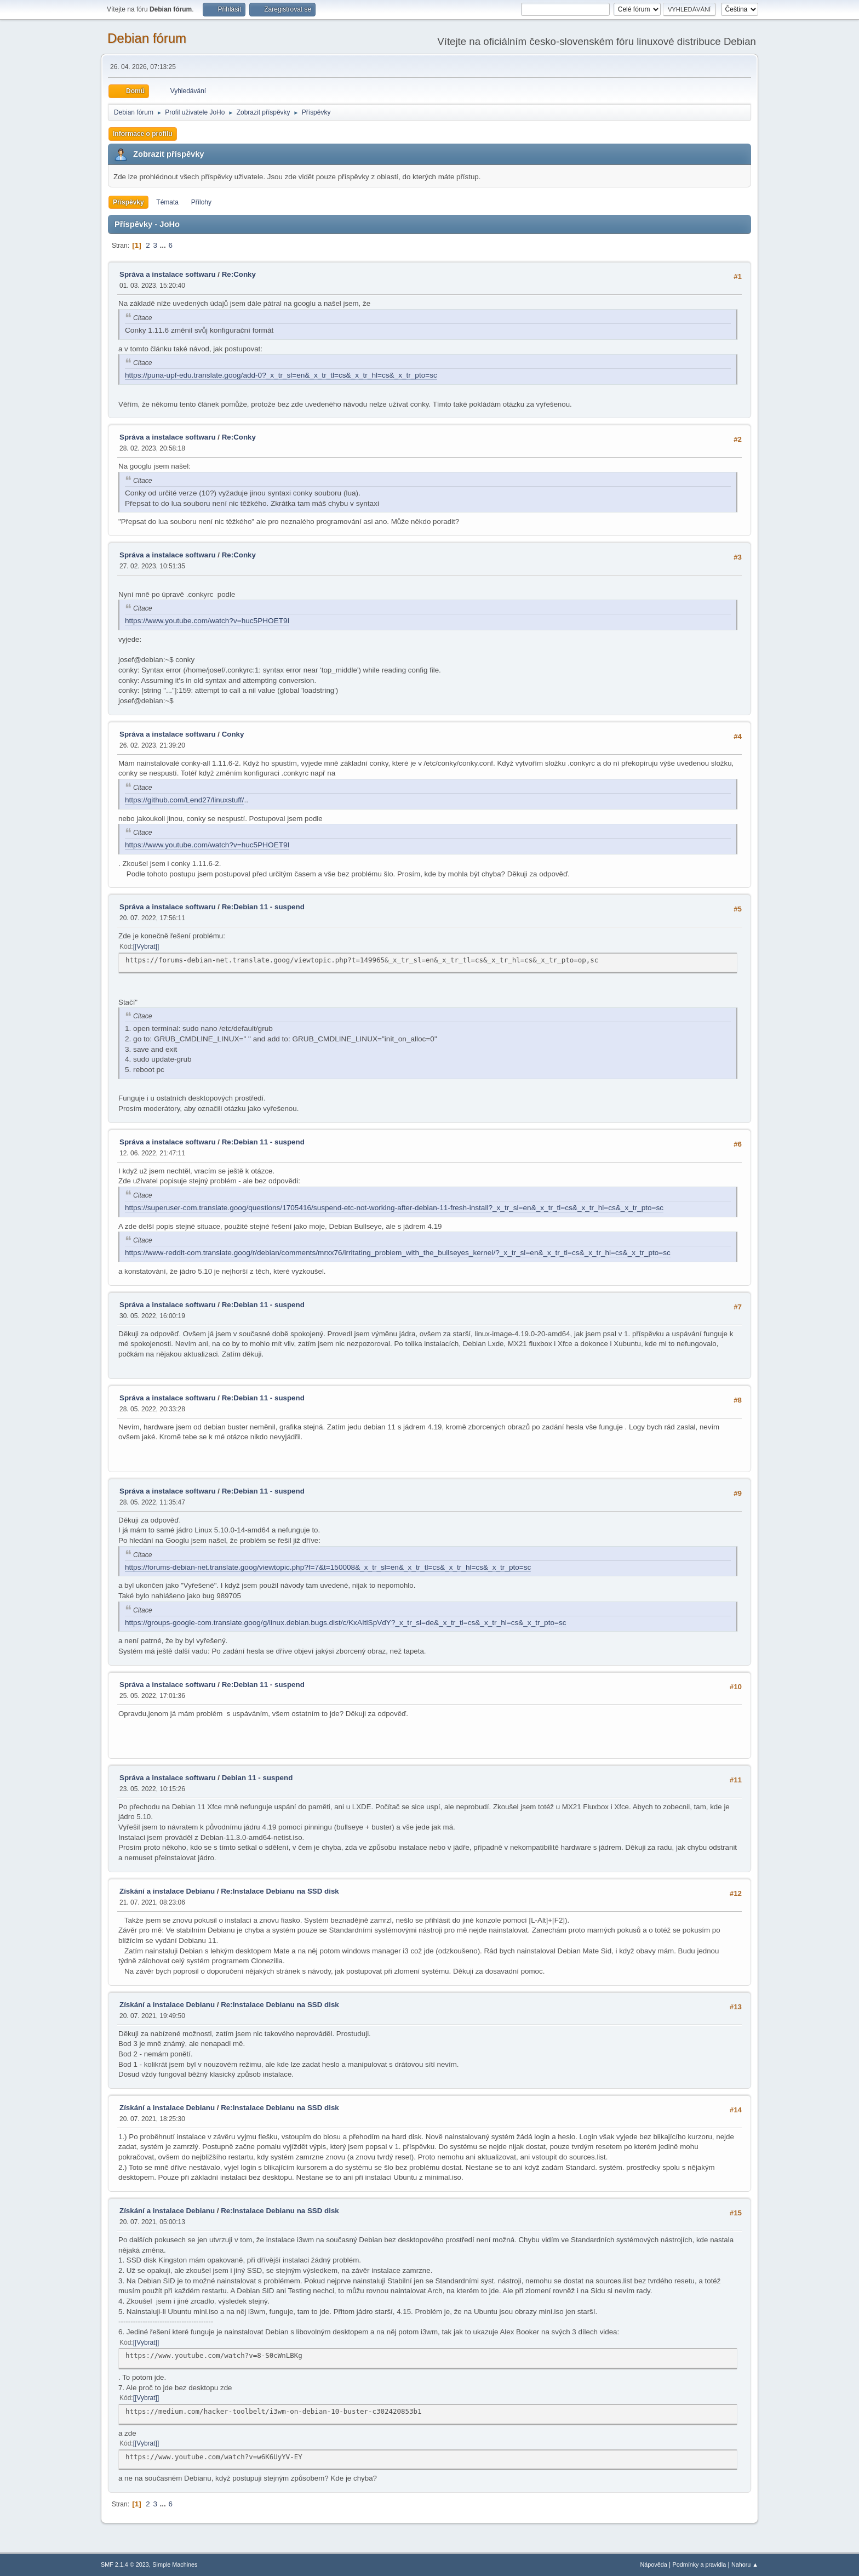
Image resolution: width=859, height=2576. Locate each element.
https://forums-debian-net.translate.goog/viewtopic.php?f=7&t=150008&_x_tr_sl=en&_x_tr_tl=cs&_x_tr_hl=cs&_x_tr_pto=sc (328, 1567)
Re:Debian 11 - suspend (263, 907)
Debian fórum (146, 38)
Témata (167, 202)
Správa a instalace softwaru (167, 274)
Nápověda (653, 2564)
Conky (233, 734)
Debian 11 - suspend (257, 1778)
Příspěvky (128, 202)
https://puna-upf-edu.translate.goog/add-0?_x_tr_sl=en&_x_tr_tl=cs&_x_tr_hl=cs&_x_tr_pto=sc (281, 375)
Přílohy (201, 202)
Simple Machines (174, 2564)
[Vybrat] (146, 946)
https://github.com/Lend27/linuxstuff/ (184, 800)
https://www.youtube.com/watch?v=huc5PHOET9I (207, 621)
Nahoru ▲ (744, 2564)
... (164, 245)
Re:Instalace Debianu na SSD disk (280, 1891)
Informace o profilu (143, 134)
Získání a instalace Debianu (167, 1891)
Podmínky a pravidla (699, 2564)
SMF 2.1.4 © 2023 (125, 2564)
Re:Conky (239, 274)
